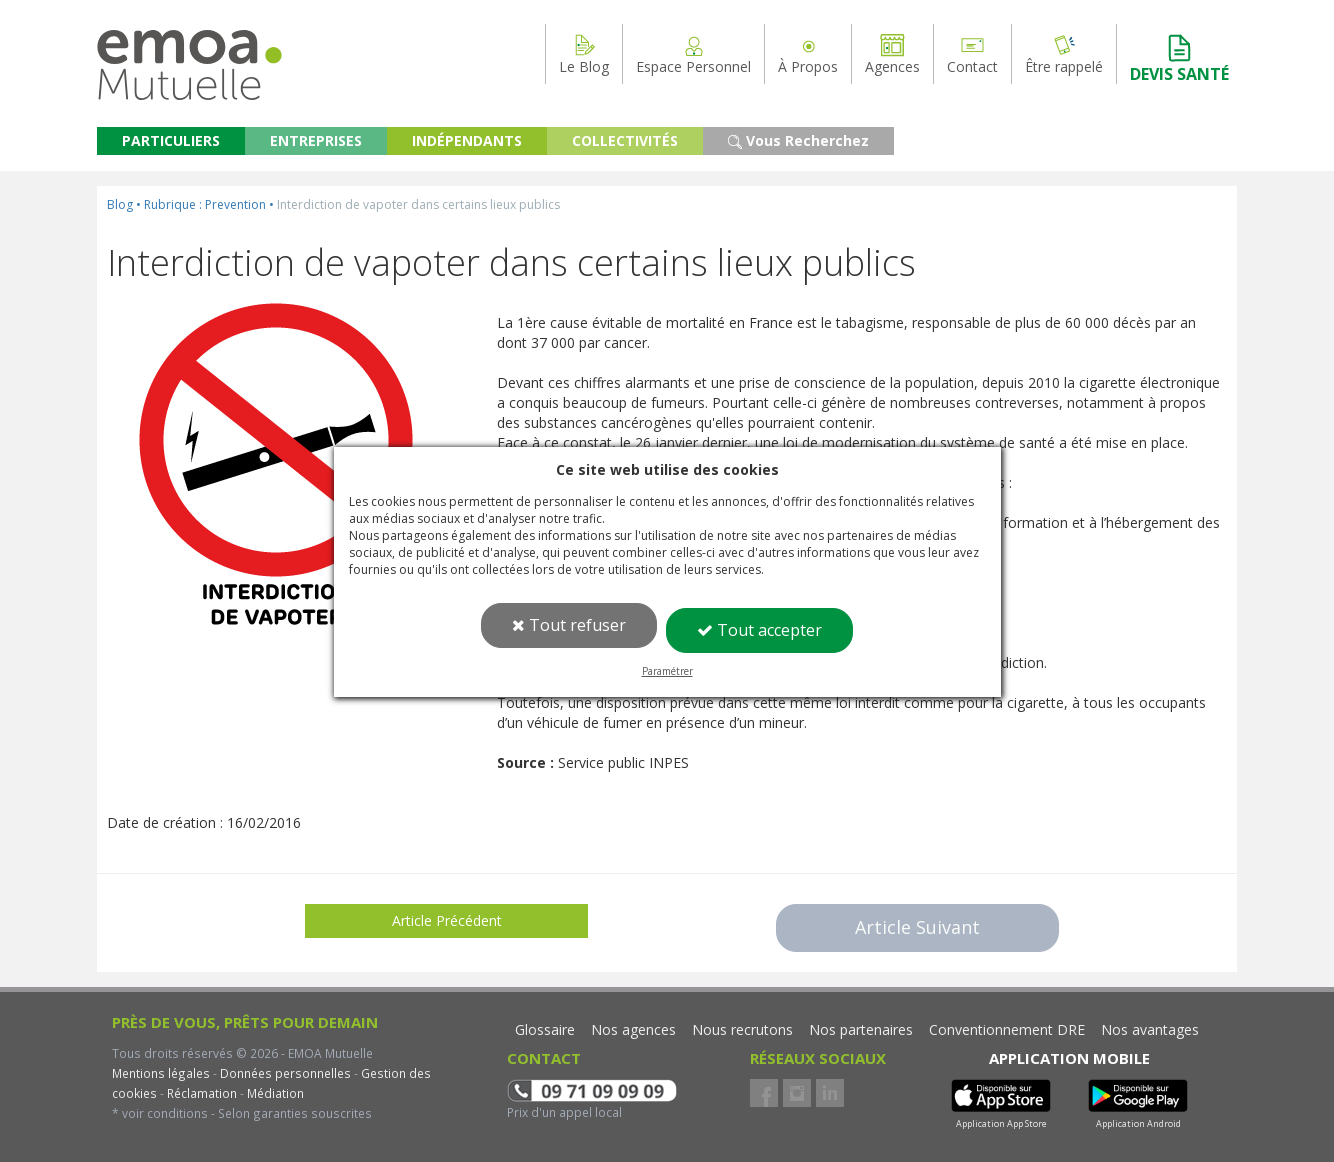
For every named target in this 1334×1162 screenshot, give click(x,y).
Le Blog (584, 54)
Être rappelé (1064, 54)
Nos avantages (1150, 1029)
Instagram (797, 1093)
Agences (892, 54)
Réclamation (200, 1093)
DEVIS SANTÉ (1179, 58)
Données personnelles (285, 1073)
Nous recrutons (742, 1029)
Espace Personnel (693, 54)
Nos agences (633, 1029)
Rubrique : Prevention (205, 204)
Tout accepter (759, 630)
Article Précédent (447, 920)
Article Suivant (917, 927)
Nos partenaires (861, 1029)
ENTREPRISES (316, 140)
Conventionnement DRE (1007, 1029)
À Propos (808, 54)
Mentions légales (161, 1073)
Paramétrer (667, 671)
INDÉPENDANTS (467, 140)
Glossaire (545, 1029)
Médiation (274, 1093)
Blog (120, 204)
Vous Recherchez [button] (798, 140)
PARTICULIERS (171, 140)
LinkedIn (830, 1093)
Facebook (764, 1093)
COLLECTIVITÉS (625, 140)
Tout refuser (569, 625)
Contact (972, 54)
